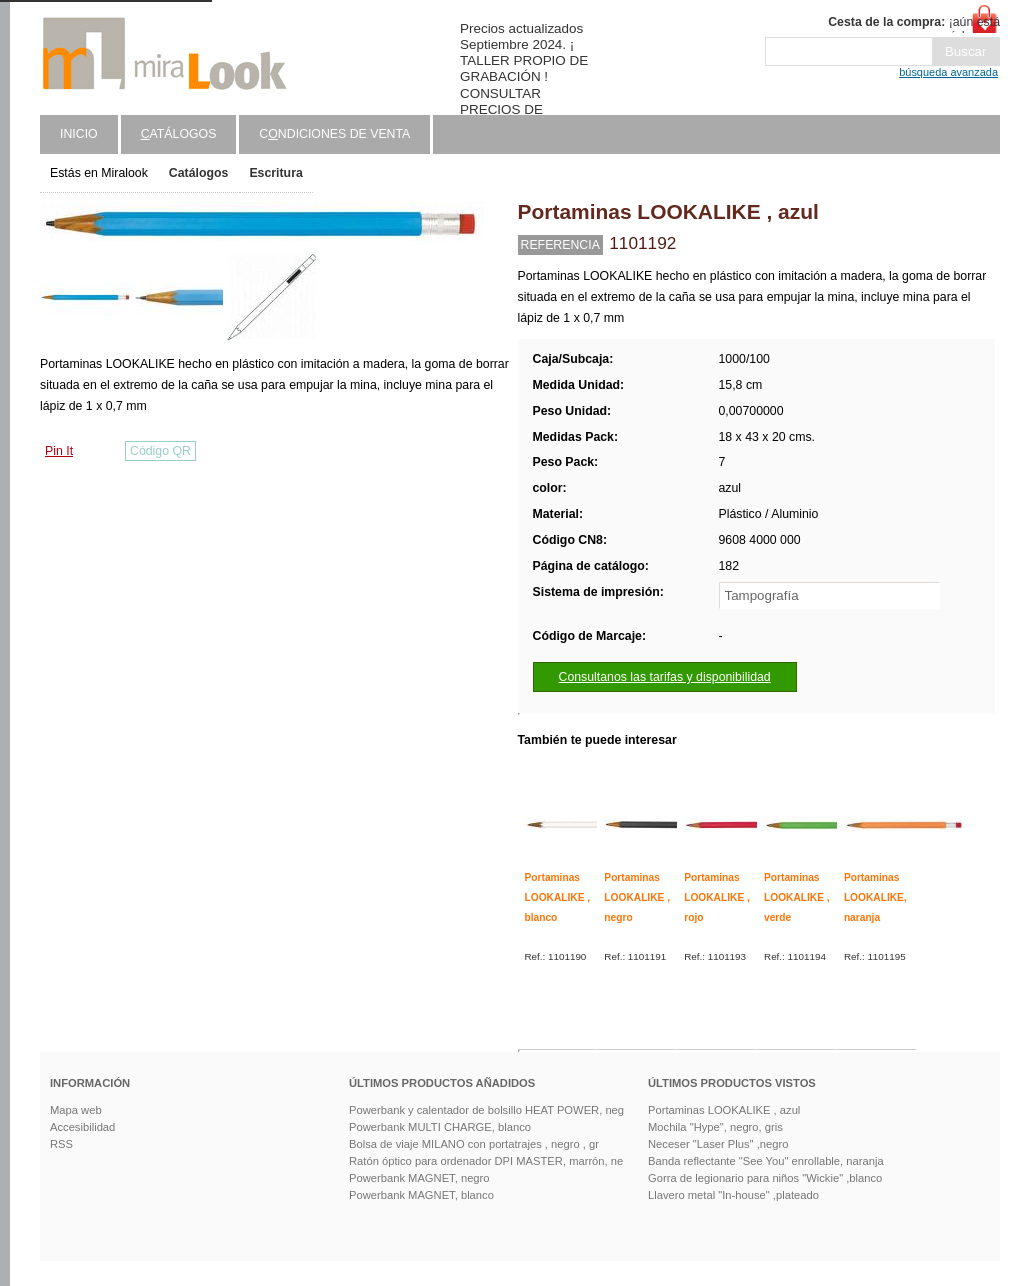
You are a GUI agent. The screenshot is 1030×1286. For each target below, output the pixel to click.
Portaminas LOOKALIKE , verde (797, 897)
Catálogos (199, 173)
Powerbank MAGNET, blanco (421, 1195)
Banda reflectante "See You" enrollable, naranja (766, 1161)
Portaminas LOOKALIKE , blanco (558, 897)
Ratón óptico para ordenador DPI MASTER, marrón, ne (486, 1161)
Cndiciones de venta (334, 134)
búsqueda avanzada (948, 72)
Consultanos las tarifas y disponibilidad (665, 677)
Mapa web (76, 1110)
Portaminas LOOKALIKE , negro (637, 897)
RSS (61, 1144)
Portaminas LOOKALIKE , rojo (717, 897)
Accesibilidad (82, 1127)
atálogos (179, 134)
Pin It (59, 451)
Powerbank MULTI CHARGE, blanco (440, 1127)
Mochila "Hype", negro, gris (715, 1127)
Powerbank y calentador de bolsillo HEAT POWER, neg (486, 1110)
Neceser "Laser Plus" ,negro (718, 1144)
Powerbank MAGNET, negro (419, 1178)
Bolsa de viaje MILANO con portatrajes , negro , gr (474, 1144)
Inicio (79, 134)
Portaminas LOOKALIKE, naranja (875, 897)
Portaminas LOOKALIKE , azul (724, 1110)
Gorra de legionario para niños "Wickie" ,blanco (765, 1178)
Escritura (275, 173)
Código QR (160, 451)
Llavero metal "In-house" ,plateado (733, 1195)
